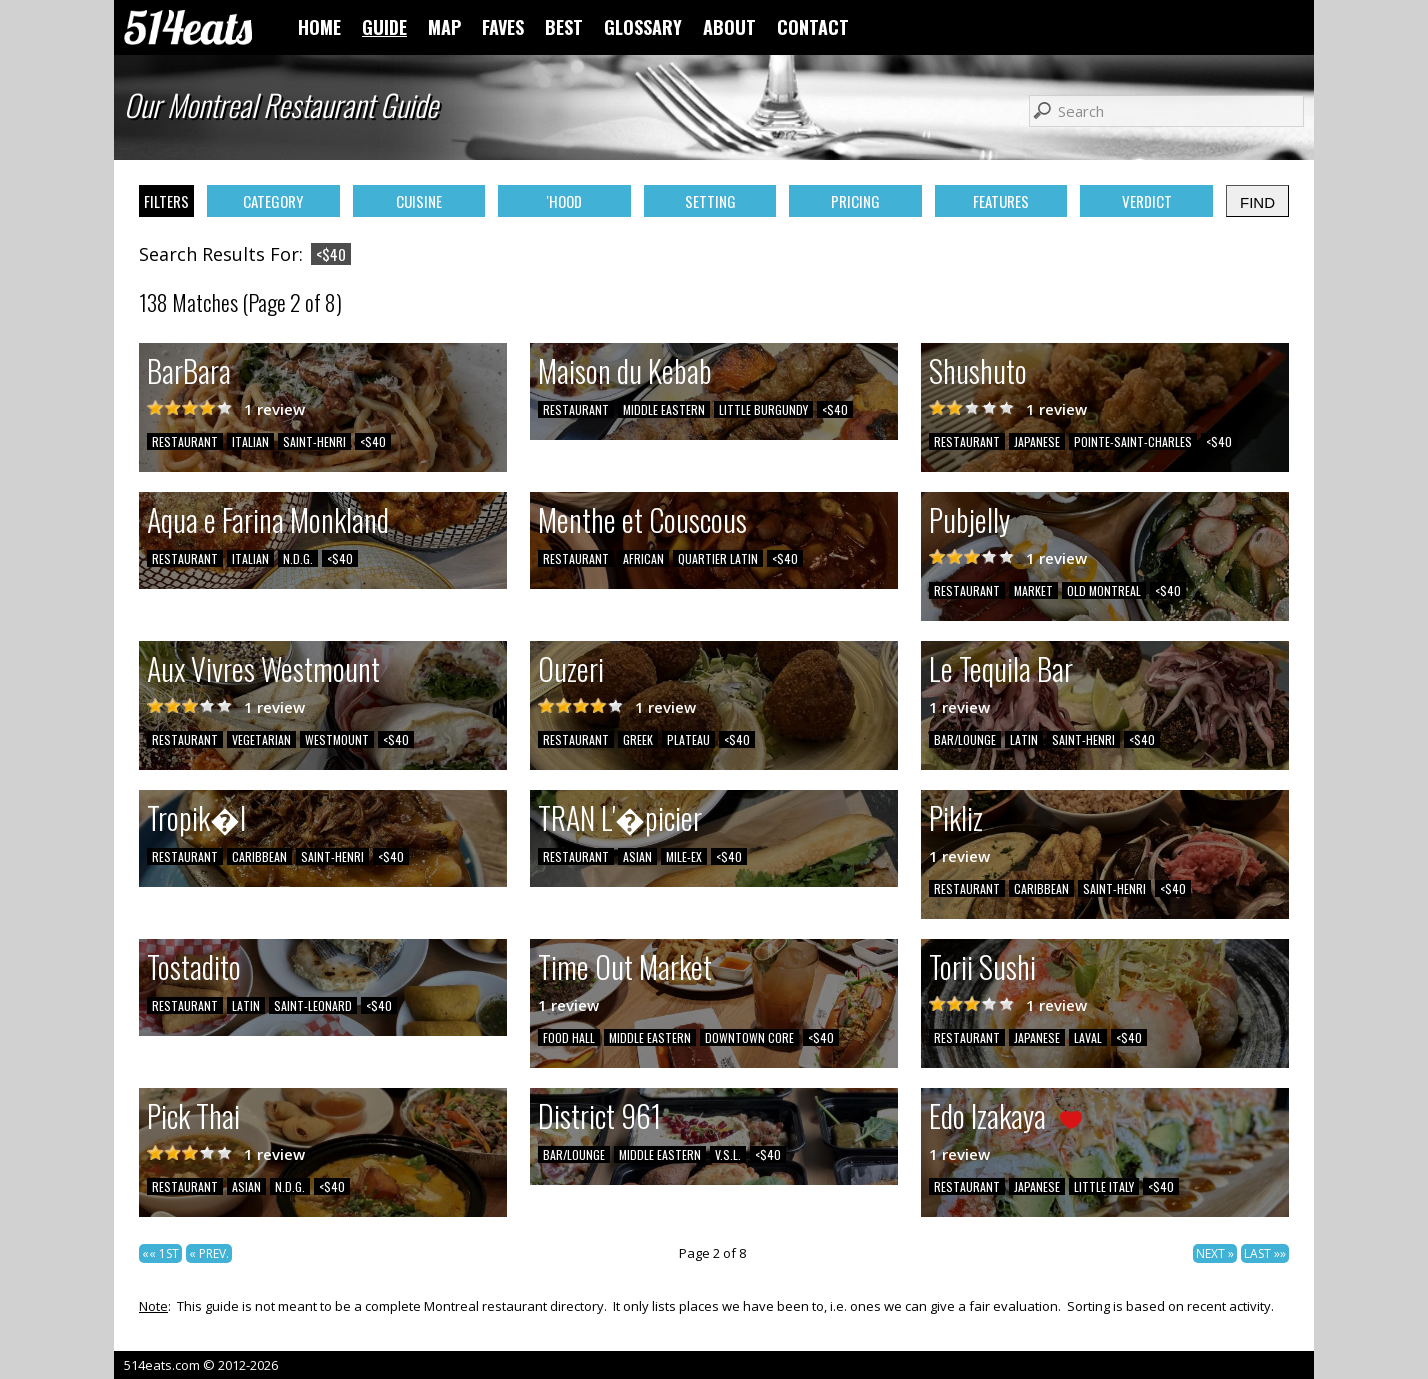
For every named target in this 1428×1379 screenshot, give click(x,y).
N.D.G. (298, 558)
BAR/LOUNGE (965, 739)
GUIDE (384, 27)
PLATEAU (688, 739)
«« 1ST (160, 1253)
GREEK (638, 739)
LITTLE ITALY (1104, 1186)
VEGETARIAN (261, 739)
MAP (444, 27)
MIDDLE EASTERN (664, 409)
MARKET (1033, 590)
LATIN (1024, 739)
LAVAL (1088, 1037)
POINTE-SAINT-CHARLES (1133, 441)
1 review (274, 409)
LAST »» (1265, 1253)
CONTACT (813, 27)
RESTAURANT (185, 441)
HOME (319, 27)
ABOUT (729, 27)
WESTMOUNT (337, 739)
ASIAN (637, 856)
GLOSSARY (643, 27)
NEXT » (1215, 1253)
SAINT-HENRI (314, 441)
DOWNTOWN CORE (749, 1037)
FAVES (503, 27)
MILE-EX (684, 856)
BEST (564, 27)
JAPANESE (1037, 441)
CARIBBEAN (259, 856)
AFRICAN (643, 558)
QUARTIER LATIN (718, 558)
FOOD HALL (569, 1037)
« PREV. (209, 1253)
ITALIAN (250, 441)
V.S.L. (728, 1154)
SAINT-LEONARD (313, 1005)
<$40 (373, 441)
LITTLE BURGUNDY (763, 409)
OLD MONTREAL (1104, 590)
